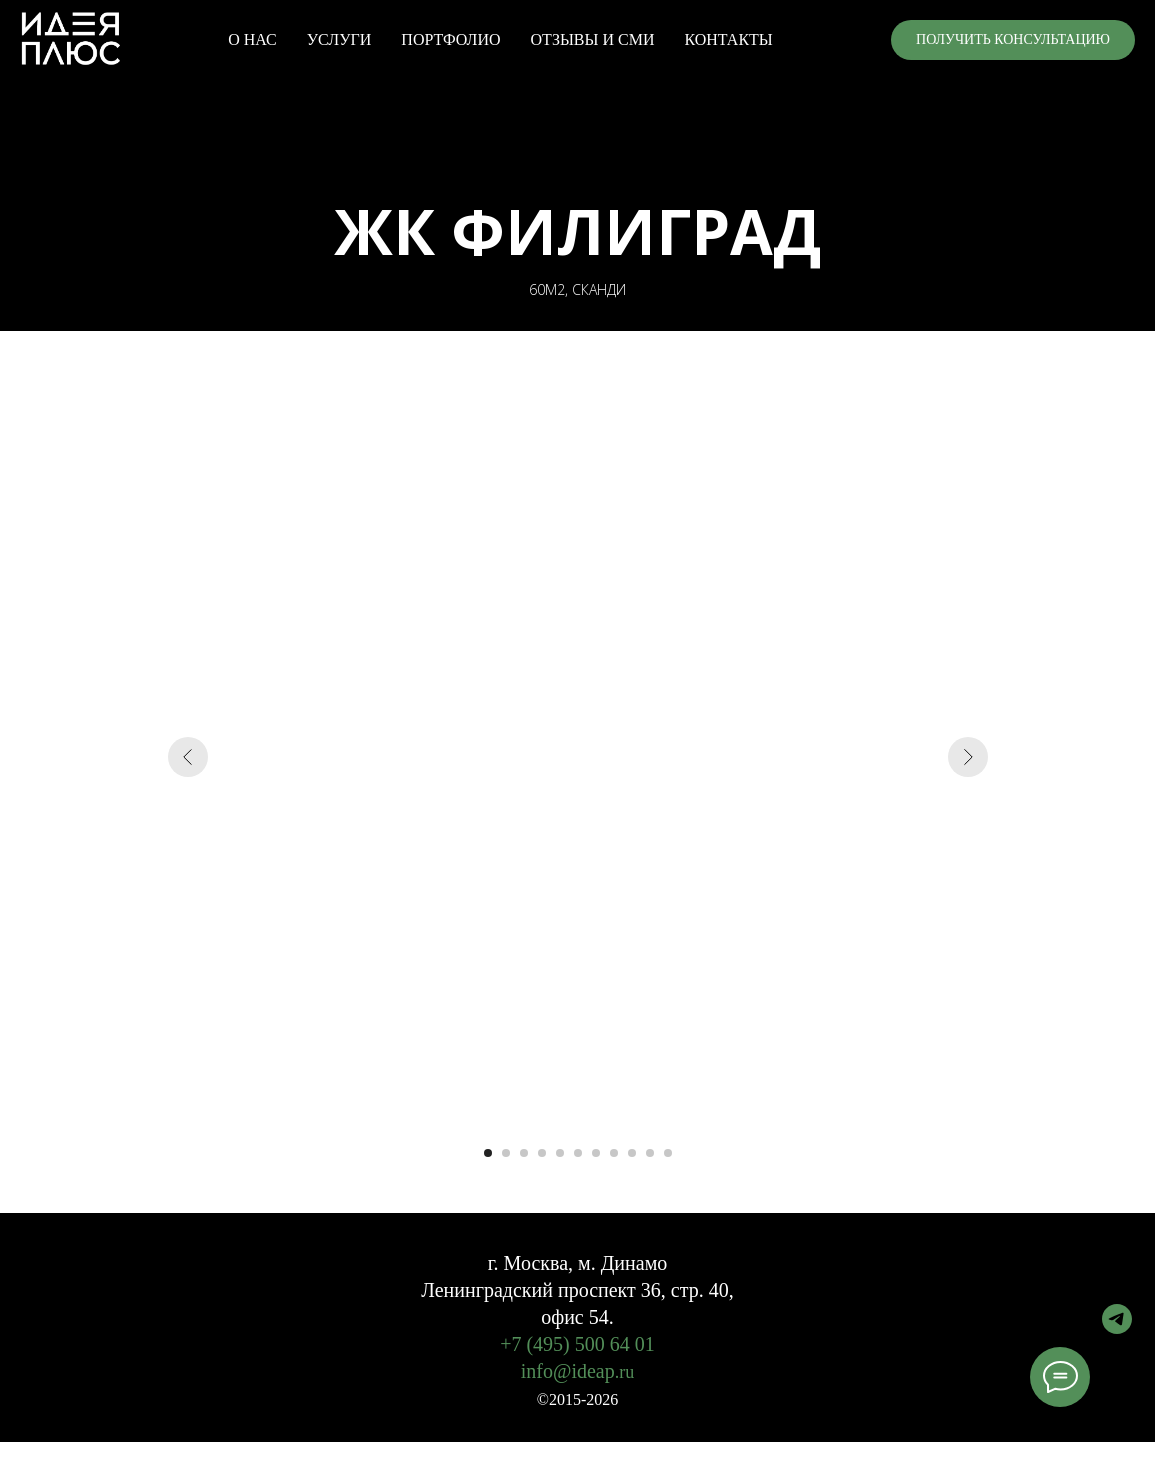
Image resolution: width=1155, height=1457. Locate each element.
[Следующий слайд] (968, 757)
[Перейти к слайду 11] (668, 1153)
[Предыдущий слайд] (188, 757)
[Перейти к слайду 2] (506, 1153)
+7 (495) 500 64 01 (577, 1344)
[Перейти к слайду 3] (524, 1153)
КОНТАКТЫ (728, 39)
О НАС (252, 39)
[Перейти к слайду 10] (650, 1153)
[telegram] (1117, 1328)
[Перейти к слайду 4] (542, 1153)
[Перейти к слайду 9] (632, 1153)
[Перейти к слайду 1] (488, 1153)
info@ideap (568, 1371)
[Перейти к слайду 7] (596, 1153)
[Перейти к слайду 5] (560, 1153)
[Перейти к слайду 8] (614, 1153)
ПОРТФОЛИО (450, 39)
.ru (625, 1372)
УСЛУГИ (339, 39)
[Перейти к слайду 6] (578, 1153)
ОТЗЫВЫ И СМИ (593, 39)
